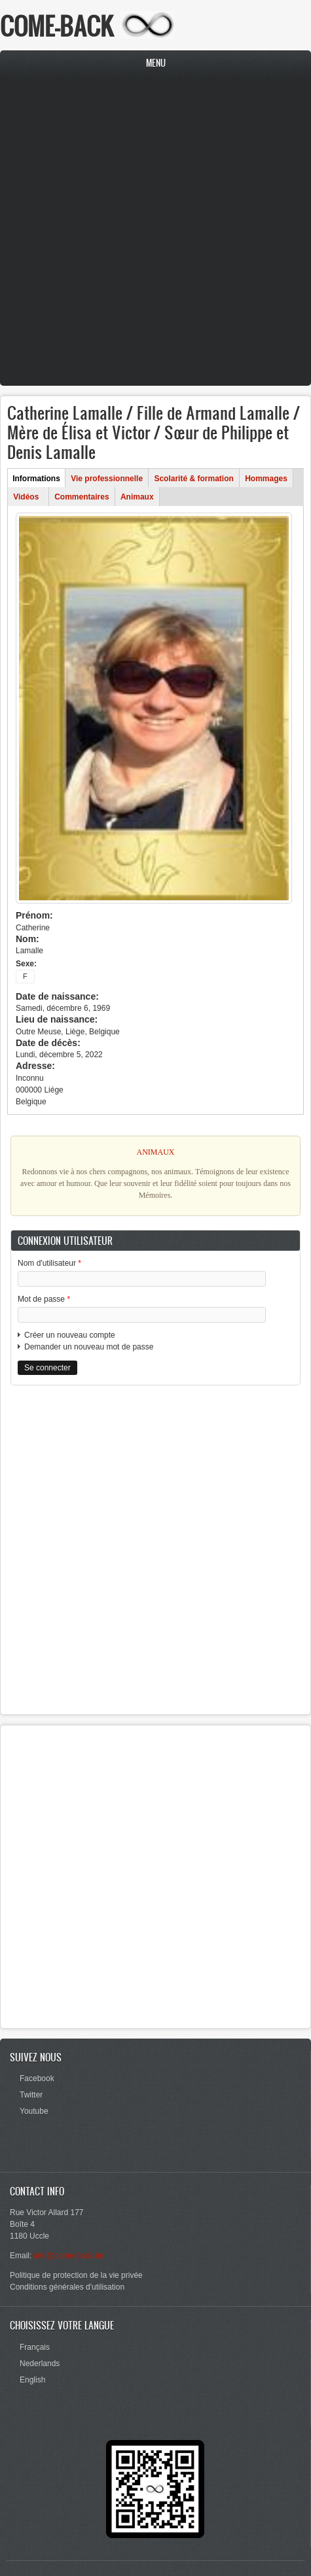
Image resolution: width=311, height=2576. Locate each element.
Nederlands (40, 2363)
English (32, 2379)
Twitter (31, 2094)
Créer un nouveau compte (69, 1335)
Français (35, 2347)
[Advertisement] (151, 234)
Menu (156, 63)
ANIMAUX (156, 1152)
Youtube (34, 2111)
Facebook (37, 2078)
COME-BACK (57, 25)
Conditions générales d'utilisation (67, 2287)
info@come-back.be (69, 2255)
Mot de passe (44, 1299)
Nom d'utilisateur (49, 1263)
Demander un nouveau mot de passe (88, 1346)
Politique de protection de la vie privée (76, 2275)
